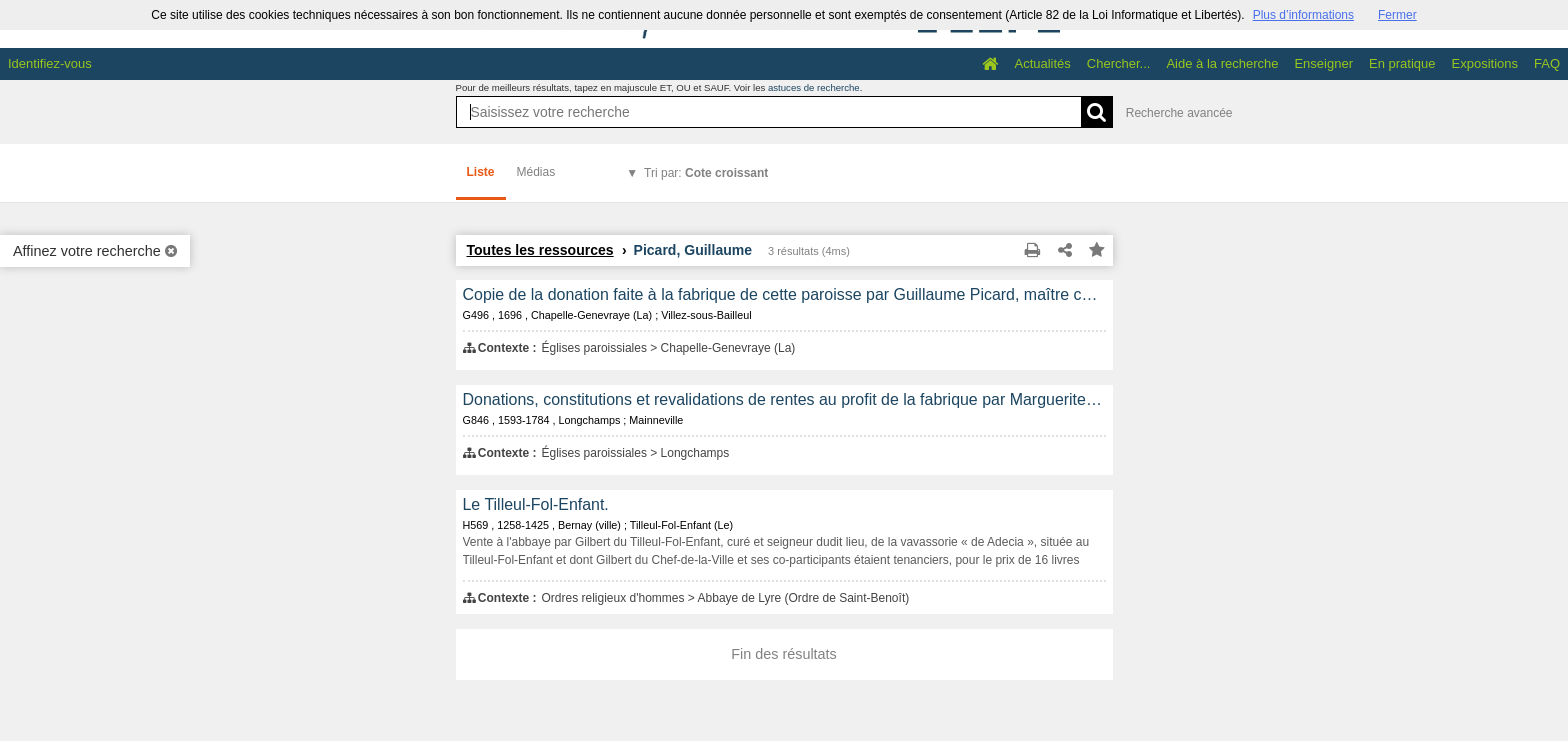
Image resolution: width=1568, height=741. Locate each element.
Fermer (1397, 15)
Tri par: (706, 173)
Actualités (1042, 63)
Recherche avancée (1179, 113)
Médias (536, 172)
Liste (481, 172)
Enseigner (1323, 63)
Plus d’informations (1303, 15)
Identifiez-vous (50, 63)
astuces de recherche (814, 87)
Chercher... (1119, 63)
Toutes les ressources (540, 250)
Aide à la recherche (1222, 63)
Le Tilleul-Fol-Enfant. (536, 504)
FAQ (1547, 63)
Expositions (1485, 63)
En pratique (1402, 63)
